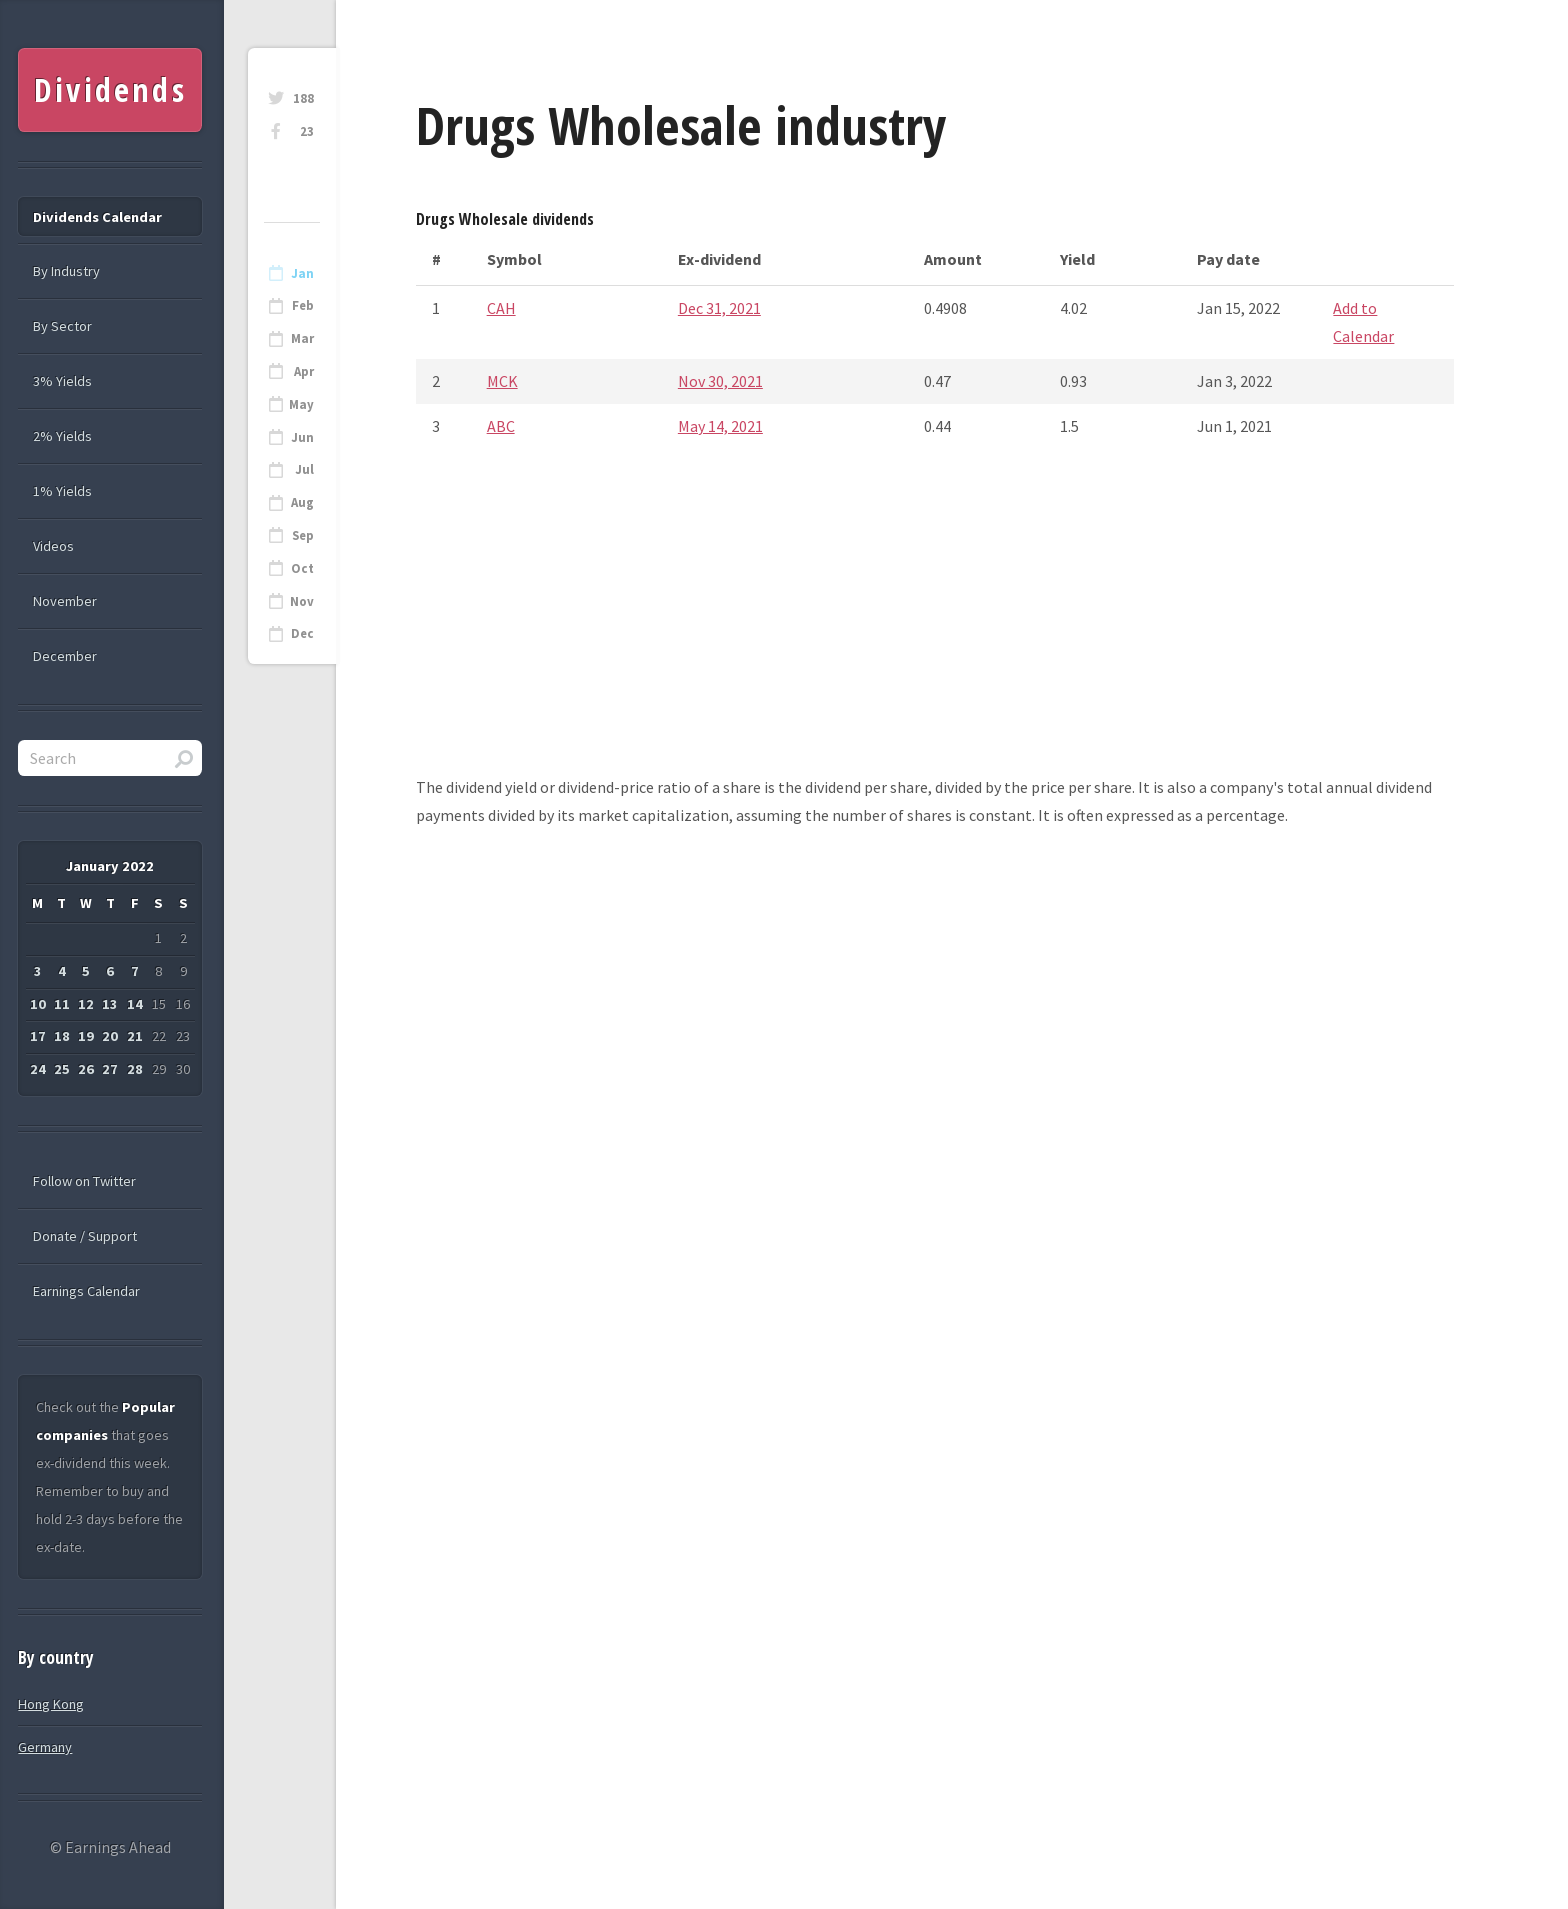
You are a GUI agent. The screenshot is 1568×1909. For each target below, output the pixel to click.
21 (135, 1036)
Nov (302, 601)
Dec (302, 633)
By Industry (66, 271)
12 (86, 1004)
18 (62, 1036)
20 (110, 1036)
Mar (302, 338)
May (301, 404)
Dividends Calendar (97, 217)
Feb (303, 305)
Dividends (110, 89)
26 (86, 1069)
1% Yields (62, 491)
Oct (302, 568)
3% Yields (62, 381)
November (65, 601)
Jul (304, 469)
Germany (45, 1747)
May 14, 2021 (720, 426)
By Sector (62, 326)
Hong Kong (51, 1704)
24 (38, 1069)
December (65, 656)
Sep (303, 535)
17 (38, 1036)
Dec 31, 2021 (719, 308)
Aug (302, 502)
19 (86, 1036)
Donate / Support (85, 1236)
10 (38, 1004)
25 (62, 1069)
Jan (302, 273)
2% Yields (62, 436)
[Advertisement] (935, 633)
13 (110, 1004)
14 (135, 1004)
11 (62, 1004)
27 (110, 1069)
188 (303, 98)
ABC (501, 426)
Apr (304, 371)
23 (307, 131)
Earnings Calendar (86, 1291)
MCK (502, 381)
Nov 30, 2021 (720, 381)
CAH (501, 308)
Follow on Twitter (84, 1181)
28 (135, 1069)
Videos (53, 546)
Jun (302, 437)
